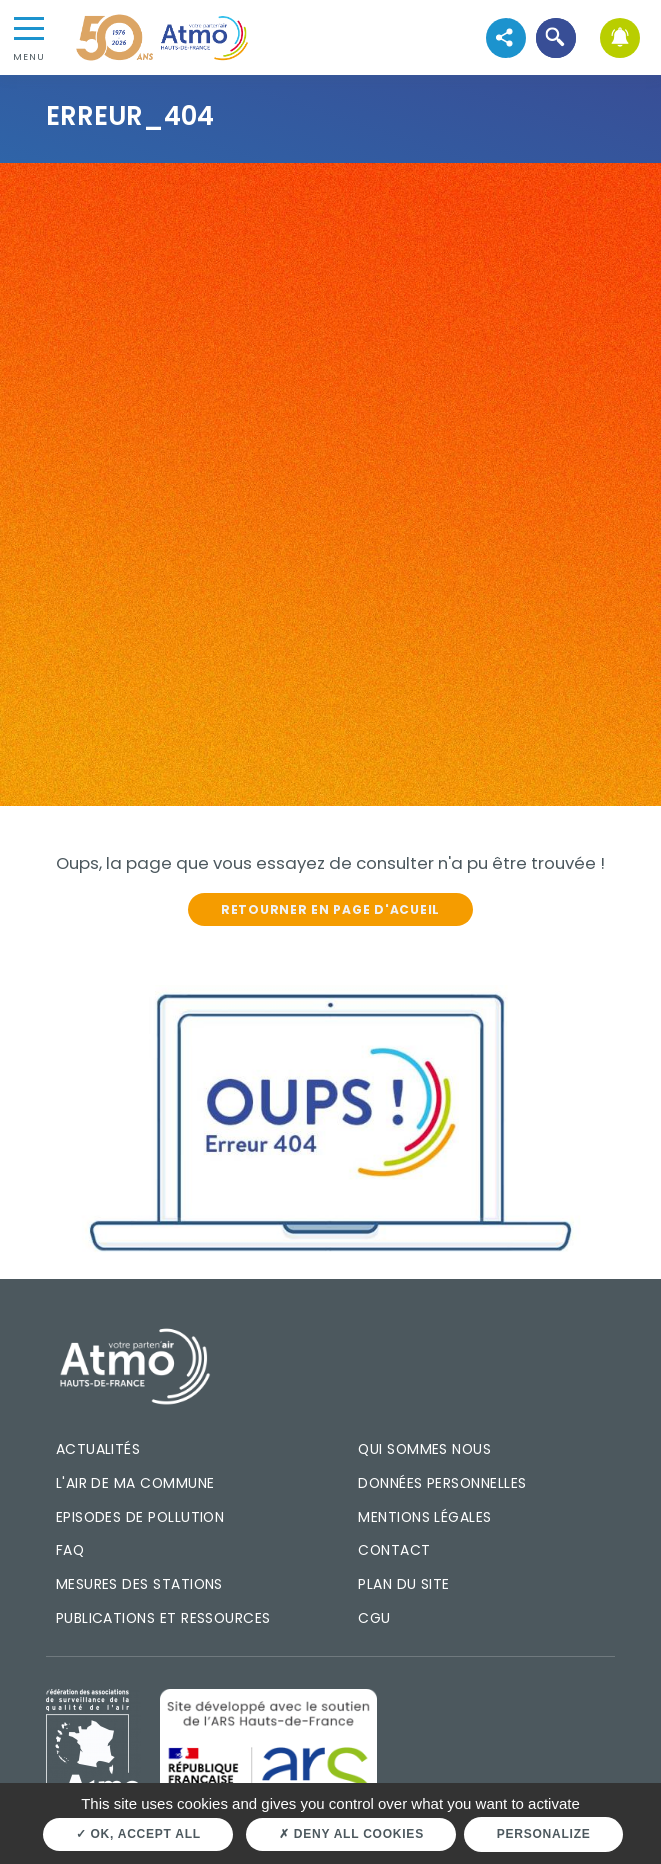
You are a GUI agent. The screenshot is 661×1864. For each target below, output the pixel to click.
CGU (374, 1618)
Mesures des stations (139, 1584)
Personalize (544, 1834)
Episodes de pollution (140, 1517)
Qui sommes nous (424, 1449)
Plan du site (404, 1584)
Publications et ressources (163, 1618)
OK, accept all (138, 1834)
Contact (394, 1550)
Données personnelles (442, 1483)
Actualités (98, 1449)
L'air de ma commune (135, 1483)
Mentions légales (424, 1517)
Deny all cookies (351, 1834)
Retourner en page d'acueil (330, 909)
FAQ (70, 1550)
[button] (555, 37)
